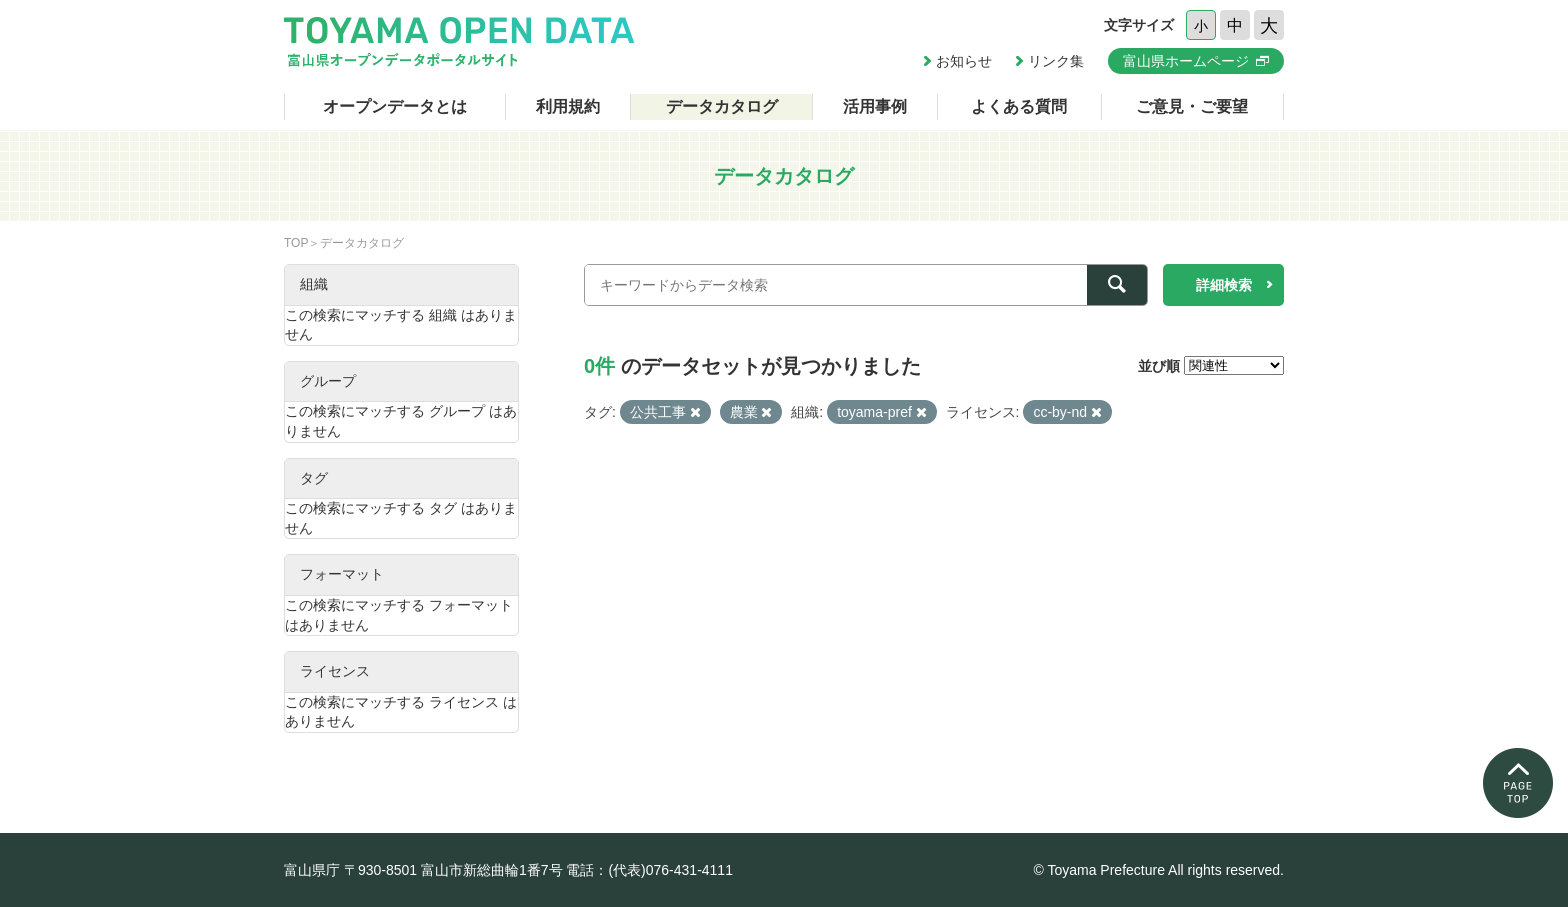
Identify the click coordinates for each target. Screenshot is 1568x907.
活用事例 (875, 106)
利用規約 (568, 106)
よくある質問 (1019, 106)
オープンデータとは (395, 106)
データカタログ (722, 106)
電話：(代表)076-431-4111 (649, 870)
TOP (296, 243)
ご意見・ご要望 (1192, 106)
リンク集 (1056, 61)
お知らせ (964, 61)
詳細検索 (1224, 285)
